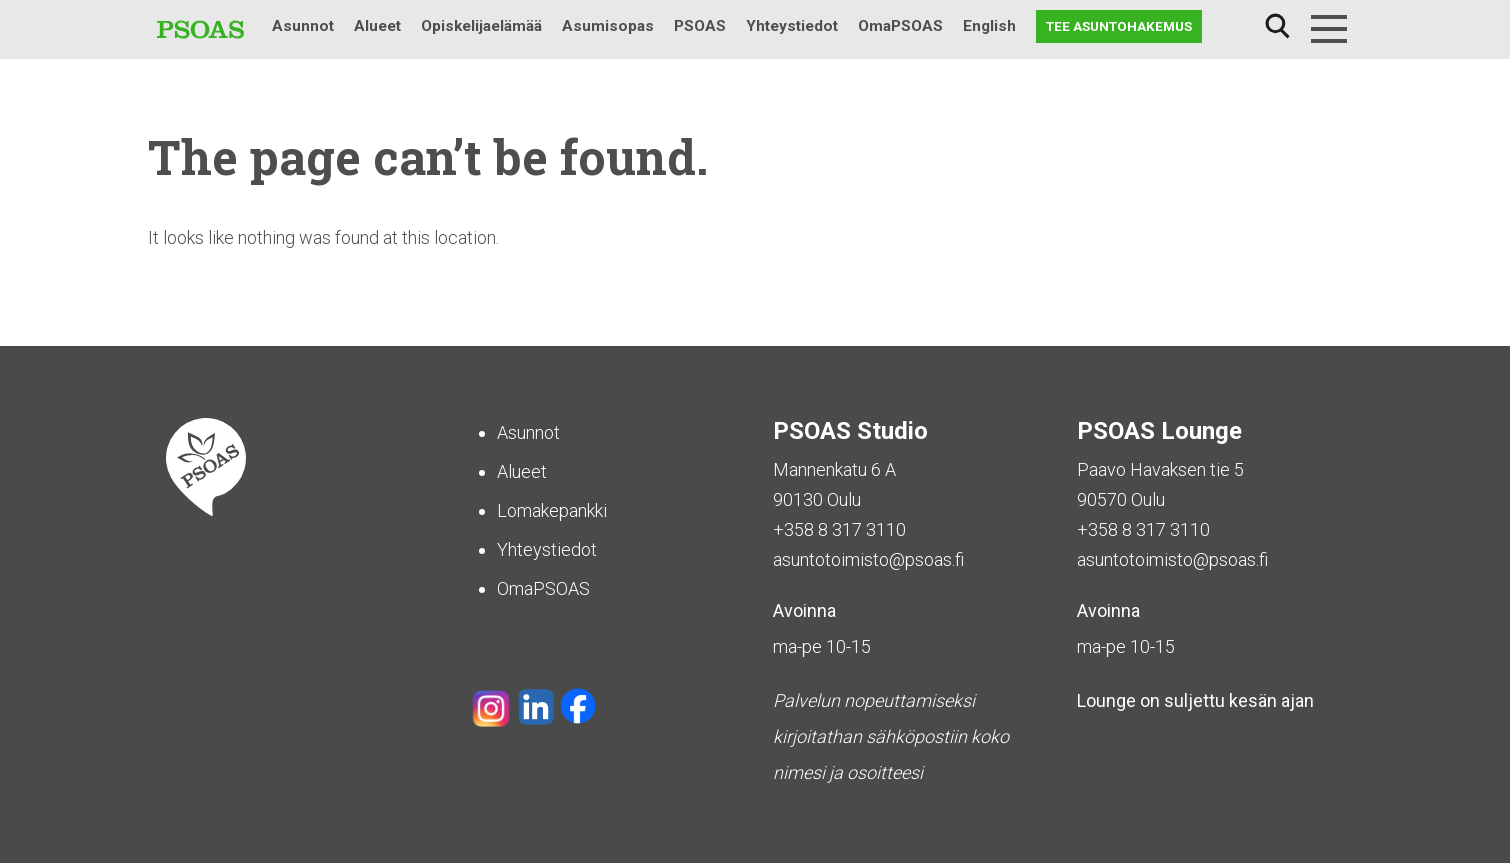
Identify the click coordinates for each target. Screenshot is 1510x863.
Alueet (377, 26)
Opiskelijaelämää (481, 26)
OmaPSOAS (900, 26)
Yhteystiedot (792, 26)
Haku (1277, 26)
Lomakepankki (552, 510)
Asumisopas (608, 26)
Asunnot (303, 26)
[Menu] (1329, 29)
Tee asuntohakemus (1119, 26)
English (989, 26)
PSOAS (700, 26)
